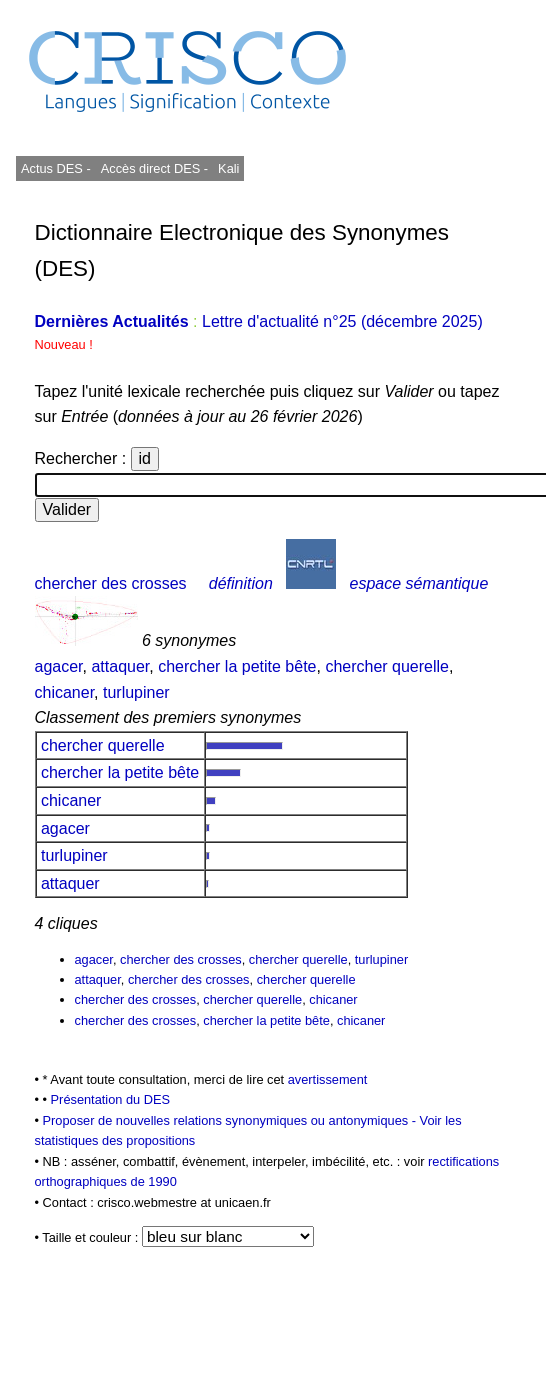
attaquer (120, 666)
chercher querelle (387, 666)
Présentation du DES (111, 1099)
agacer (59, 666)
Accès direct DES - (154, 168)
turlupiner (136, 692)
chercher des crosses (111, 583)
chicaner (65, 692)
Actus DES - (56, 168)
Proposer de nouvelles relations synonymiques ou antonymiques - (231, 1120)
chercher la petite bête (237, 666)
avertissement (328, 1079)
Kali (228, 168)
